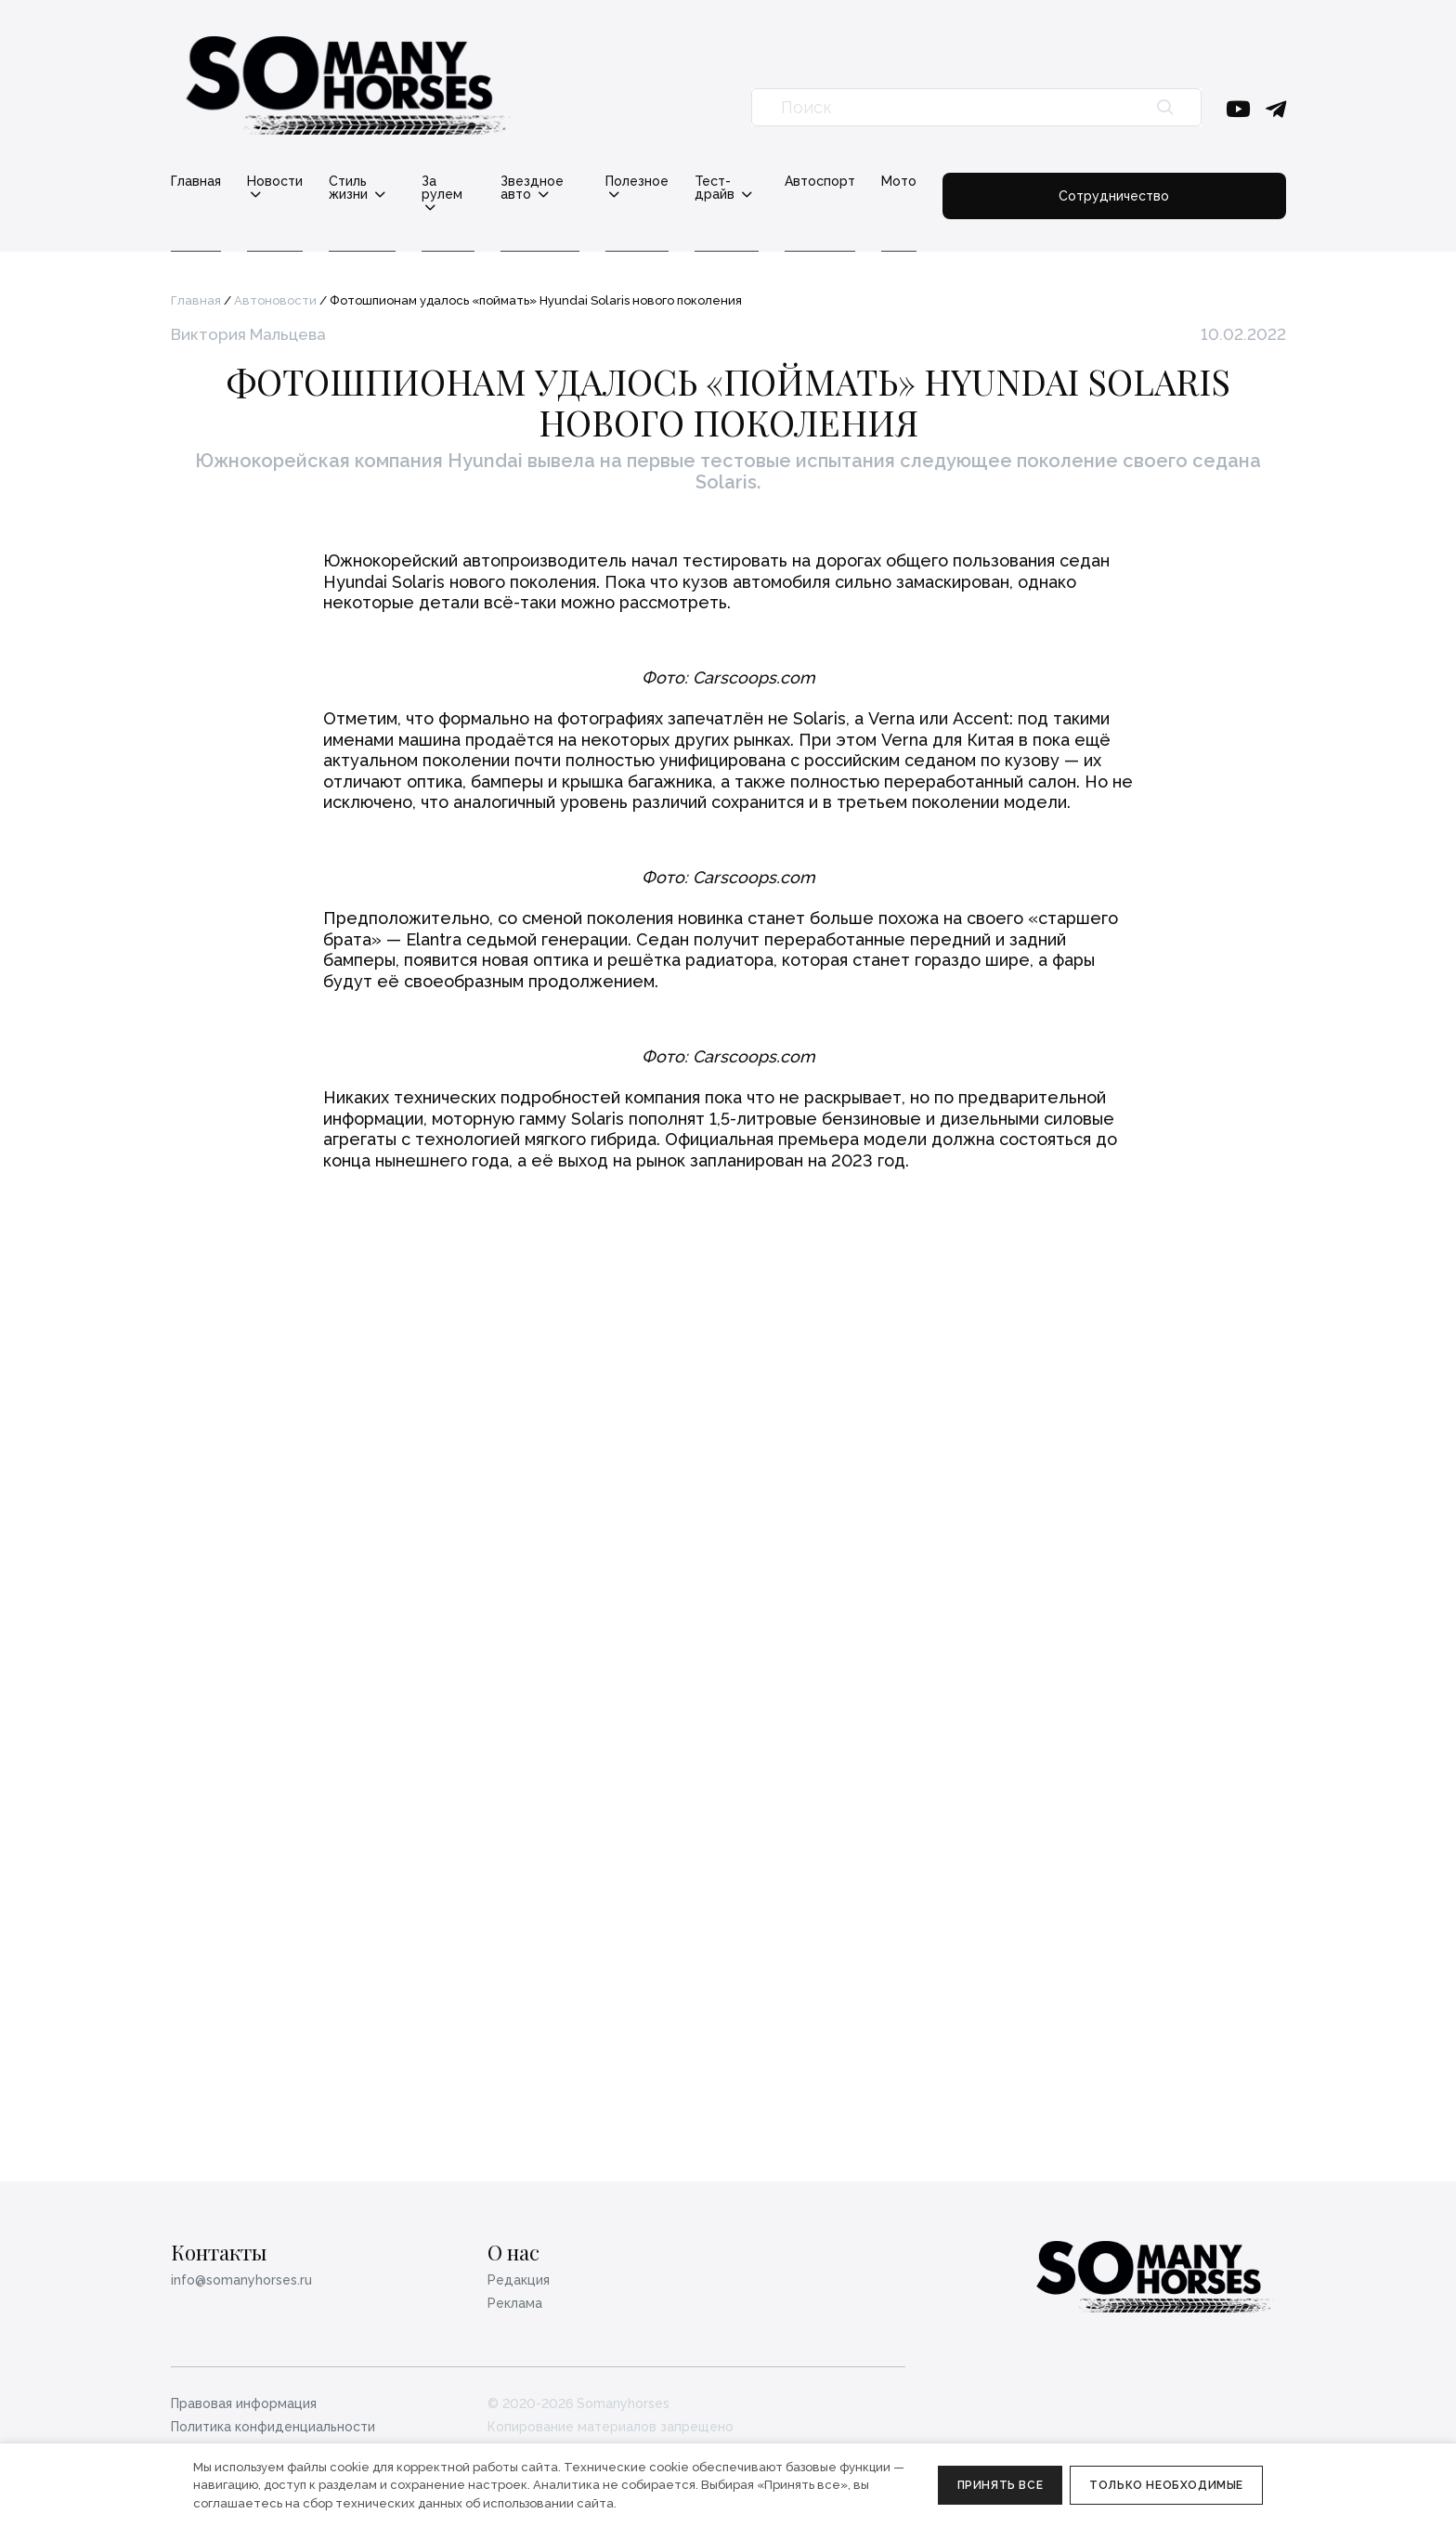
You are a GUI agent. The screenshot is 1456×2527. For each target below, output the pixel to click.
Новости (275, 182)
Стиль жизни (387, 182)
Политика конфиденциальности (273, 2426)
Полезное (748, 182)
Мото (1058, 181)
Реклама (515, 2304)
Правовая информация (244, 2403)
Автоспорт (979, 181)
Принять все (1000, 2485)
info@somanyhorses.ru (241, 2280)
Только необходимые (1166, 2485)
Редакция (519, 2280)
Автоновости (275, 287)
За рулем (501, 182)
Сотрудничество (1193, 187)
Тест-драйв (863, 182)
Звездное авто (624, 182)
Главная (196, 181)
